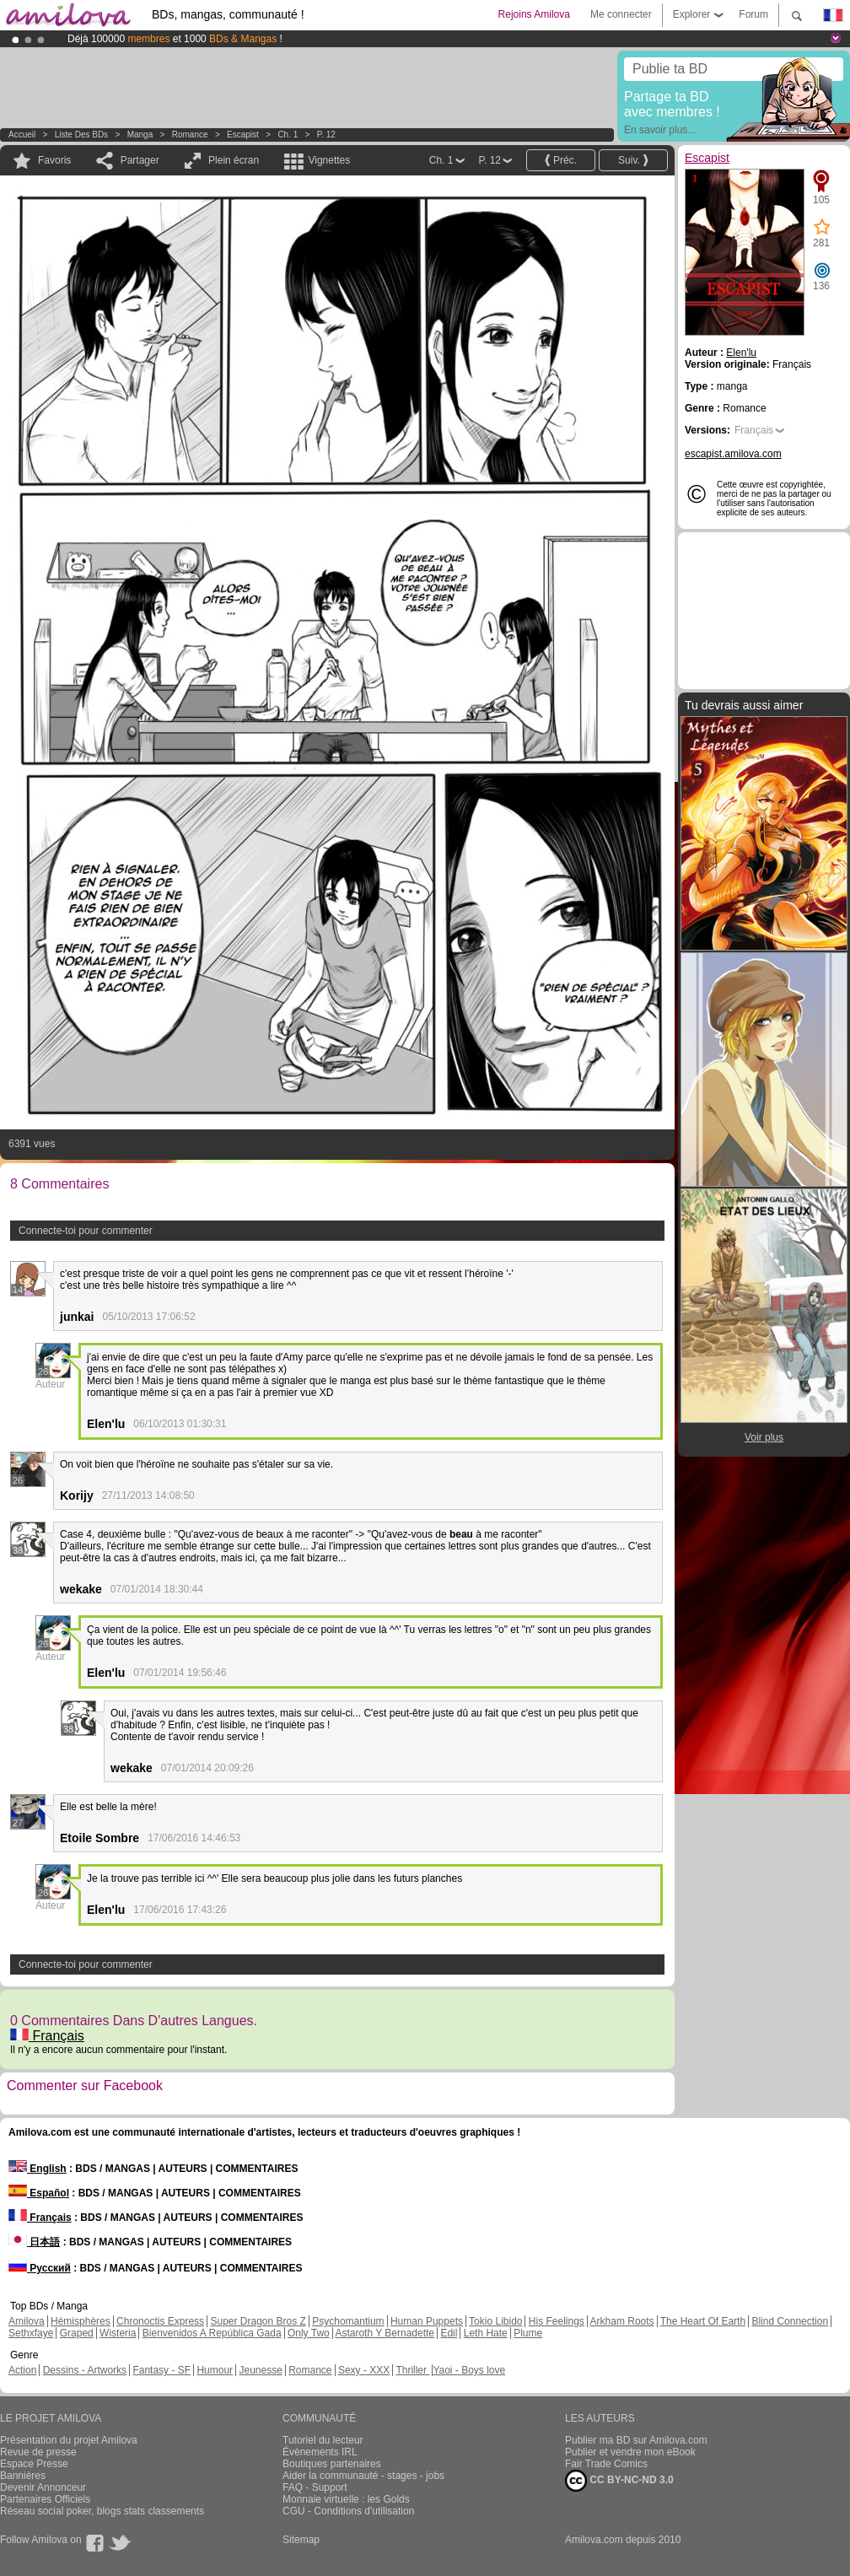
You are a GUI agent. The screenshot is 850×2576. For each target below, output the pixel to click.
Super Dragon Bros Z (257, 2321)
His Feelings (556, 2321)
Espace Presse (34, 2464)
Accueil (21, 134)
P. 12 (326, 134)
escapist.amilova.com (733, 454)
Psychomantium (348, 2321)
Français (47, 2036)
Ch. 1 (287, 134)
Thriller (412, 2370)
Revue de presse (38, 2452)
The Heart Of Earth (702, 2321)
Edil (448, 2333)
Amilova (26, 2321)
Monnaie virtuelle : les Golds (346, 2499)
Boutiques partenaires (331, 2464)
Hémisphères (80, 2321)
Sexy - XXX (364, 2370)
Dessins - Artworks (84, 2370)
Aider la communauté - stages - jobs (363, 2476)
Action (22, 2370)
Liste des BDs (81, 134)
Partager (140, 160)
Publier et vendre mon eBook (630, 2452)
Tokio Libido (495, 2321)
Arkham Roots (622, 2321)
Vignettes (329, 160)
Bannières (23, 2476)
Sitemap (301, 2540)
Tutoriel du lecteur (322, 2440)
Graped (77, 2333)
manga (140, 134)
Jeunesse (260, 2370)
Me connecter (621, 14)
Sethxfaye (30, 2333)
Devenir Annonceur (43, 2487)
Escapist (243, 134)
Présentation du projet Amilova (68, 2440)
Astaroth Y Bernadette (384, 2333)
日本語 (34, 2242)
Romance (190, 134)
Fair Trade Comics (606, 2464)
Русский (39, 2268)
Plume (528, 2333)
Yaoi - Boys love (469, 2370)
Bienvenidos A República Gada (212, 2333)
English (37, 2169)
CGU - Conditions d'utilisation (348, 2511)
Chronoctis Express (160, 2321)
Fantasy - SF (161, 2370)
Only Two (309, 2333)
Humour (214, 2370)
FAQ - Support (314, 2487)
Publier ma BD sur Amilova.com (636, 2440)
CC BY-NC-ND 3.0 (619, 2481)
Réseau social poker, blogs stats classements (102, 2511)
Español (38, 2193)
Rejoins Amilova (534, 14)
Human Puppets (426, 2321)
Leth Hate (486, 2333)
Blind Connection (789, 2321)
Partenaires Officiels (45, 2499)
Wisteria (118, 2333)
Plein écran (233, 160)
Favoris (54, 160)
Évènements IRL (320, 2452)
